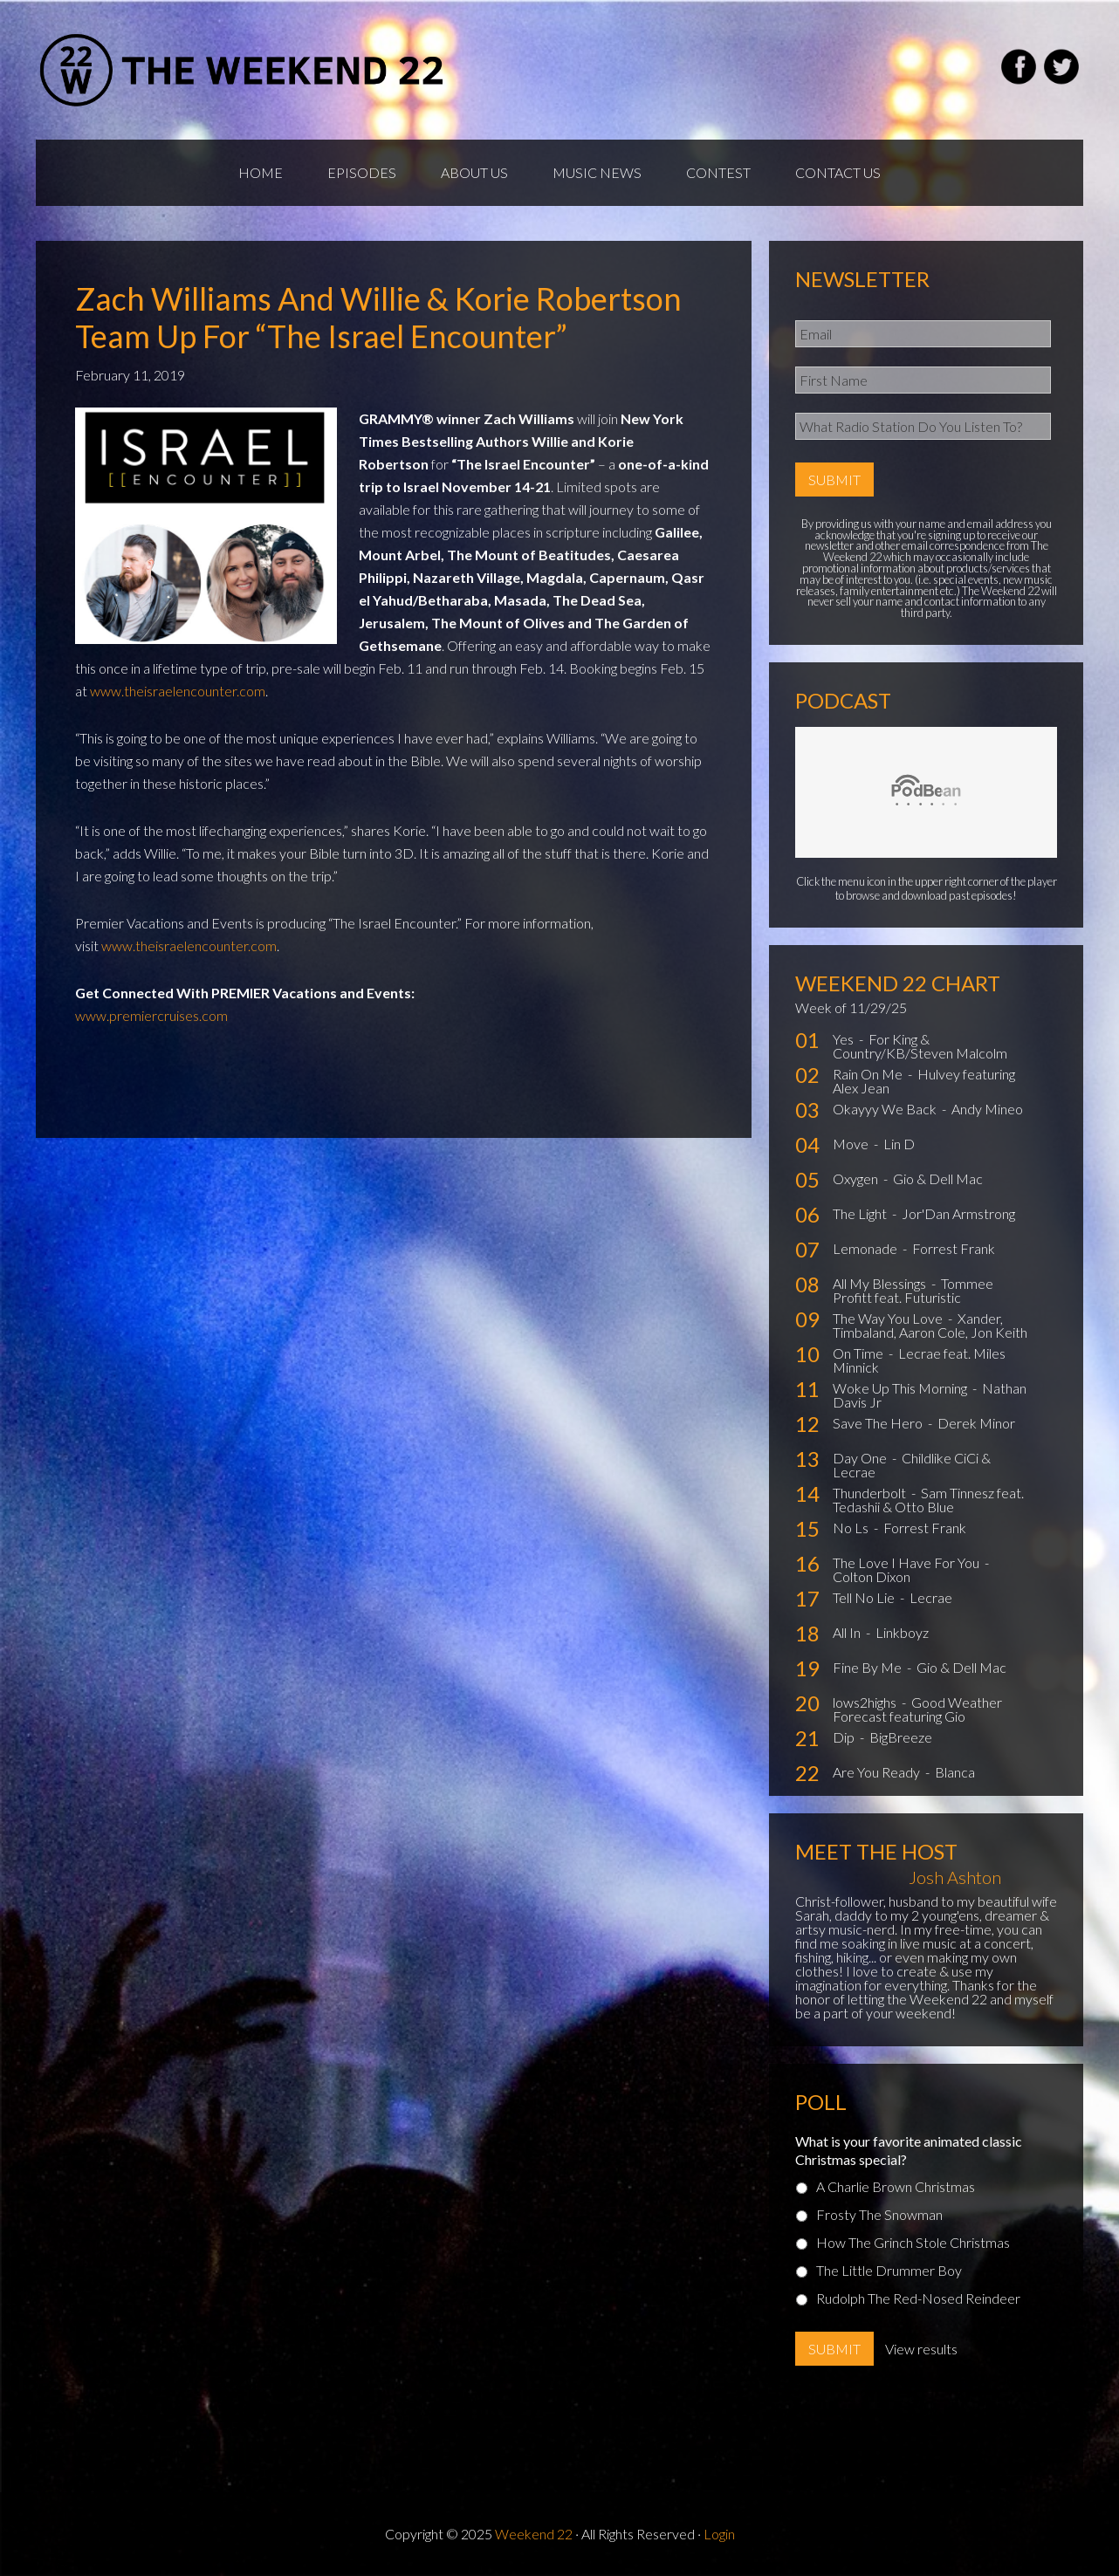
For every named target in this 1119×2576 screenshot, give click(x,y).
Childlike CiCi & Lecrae (912, 1464)
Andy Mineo (987, 1108)
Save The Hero (879, 1423)
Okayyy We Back (886, 1108)
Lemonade (866, 1248)
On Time (859, 1353)
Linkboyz (902, 1632)
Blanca (955, 1772)
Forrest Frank (953, 1248)
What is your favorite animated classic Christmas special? (908, 2150)
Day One (861, 1457)
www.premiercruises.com (151, 1015)
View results (921, 2348)
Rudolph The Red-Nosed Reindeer (918, 2298)
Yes (844, 1039)
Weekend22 (243, 69)
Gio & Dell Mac (938, 1178)
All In (848, 1632)
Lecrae (931, 1597)
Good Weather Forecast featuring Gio (917, 1709)
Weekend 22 (534, 2533)
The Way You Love (889, 1318)
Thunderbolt (871, 1492)
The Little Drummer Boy (889, 2270)
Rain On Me (869, 1073)
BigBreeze (900, 1737)
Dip (845, 1737)
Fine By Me (868, 1667)
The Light (861, 1213)
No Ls (852, 1527)
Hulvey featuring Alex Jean (924, 1080)
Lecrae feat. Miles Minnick (919, 1360)
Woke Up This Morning (901, 1388)
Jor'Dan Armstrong (958, 1213)
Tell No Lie (865, 1597)
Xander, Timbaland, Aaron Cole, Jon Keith (930, 1325)
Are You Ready (878, 1772)
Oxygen (857, 1178)
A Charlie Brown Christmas (895, 2186)
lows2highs (866, 1702)
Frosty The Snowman (879, 2214)
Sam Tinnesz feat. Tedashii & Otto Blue (928, 1499)
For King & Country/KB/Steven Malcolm (920, 1046)
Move (852, 1143)
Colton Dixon (871, 1576)
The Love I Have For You (907, 1562)
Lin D (899, 1143)
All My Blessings (881, 1283)
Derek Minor (976, 1423)
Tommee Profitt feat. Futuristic (913, 1290)
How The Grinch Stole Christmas (913, 2242)
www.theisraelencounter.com (177, 690)
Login (719, 2533)
